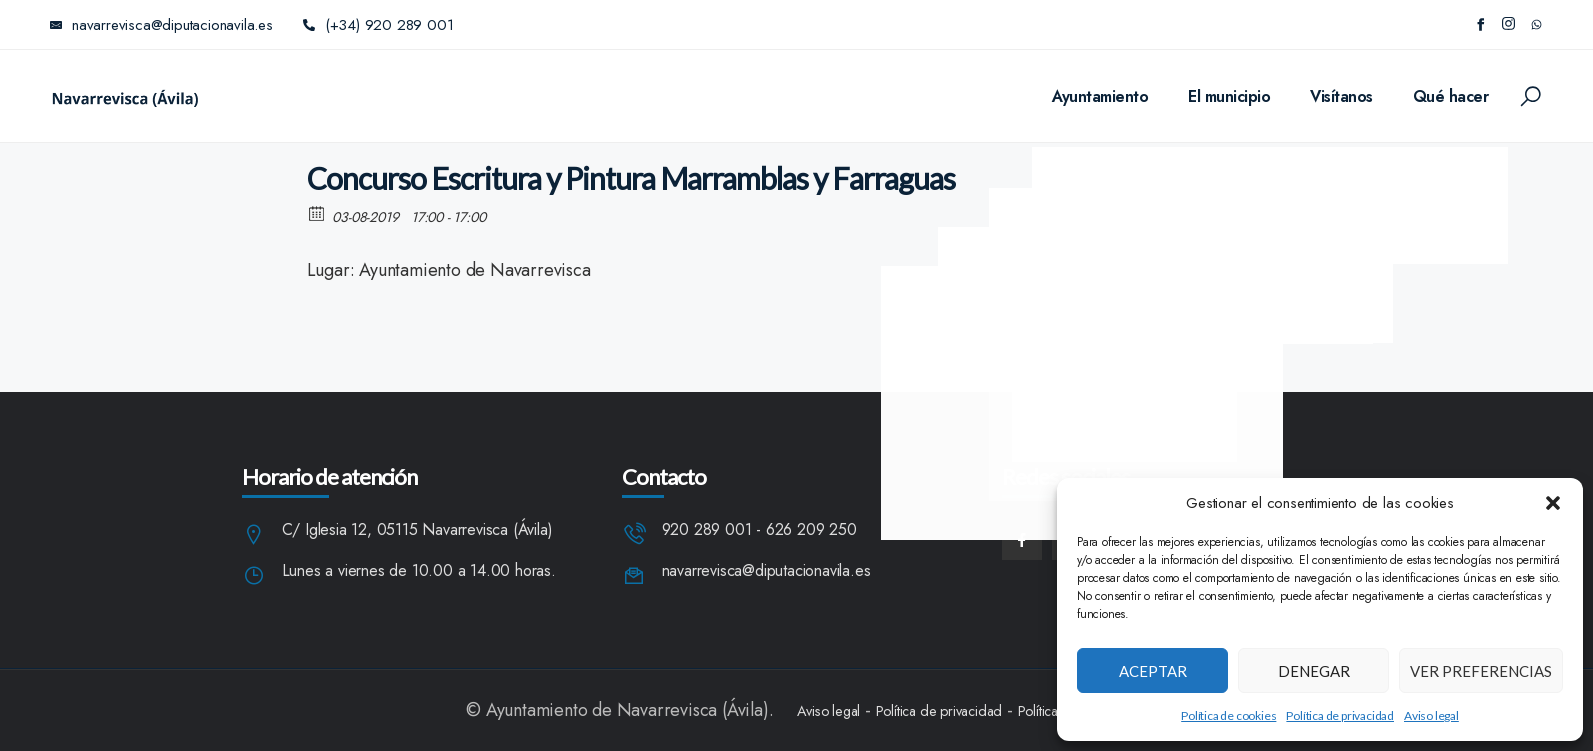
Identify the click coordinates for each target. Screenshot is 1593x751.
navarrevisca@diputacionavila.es (766, 571)
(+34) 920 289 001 (378, 25)
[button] (1553, 503)
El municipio (1229, 96)
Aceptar (1153, 671)
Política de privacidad (1340, 715)
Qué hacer (1451, 96)
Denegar (1314, 671)
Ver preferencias (1481, 671)
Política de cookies (1228, 715)
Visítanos (1341, 96)
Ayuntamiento (1100, 96)
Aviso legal (1431, 715)
